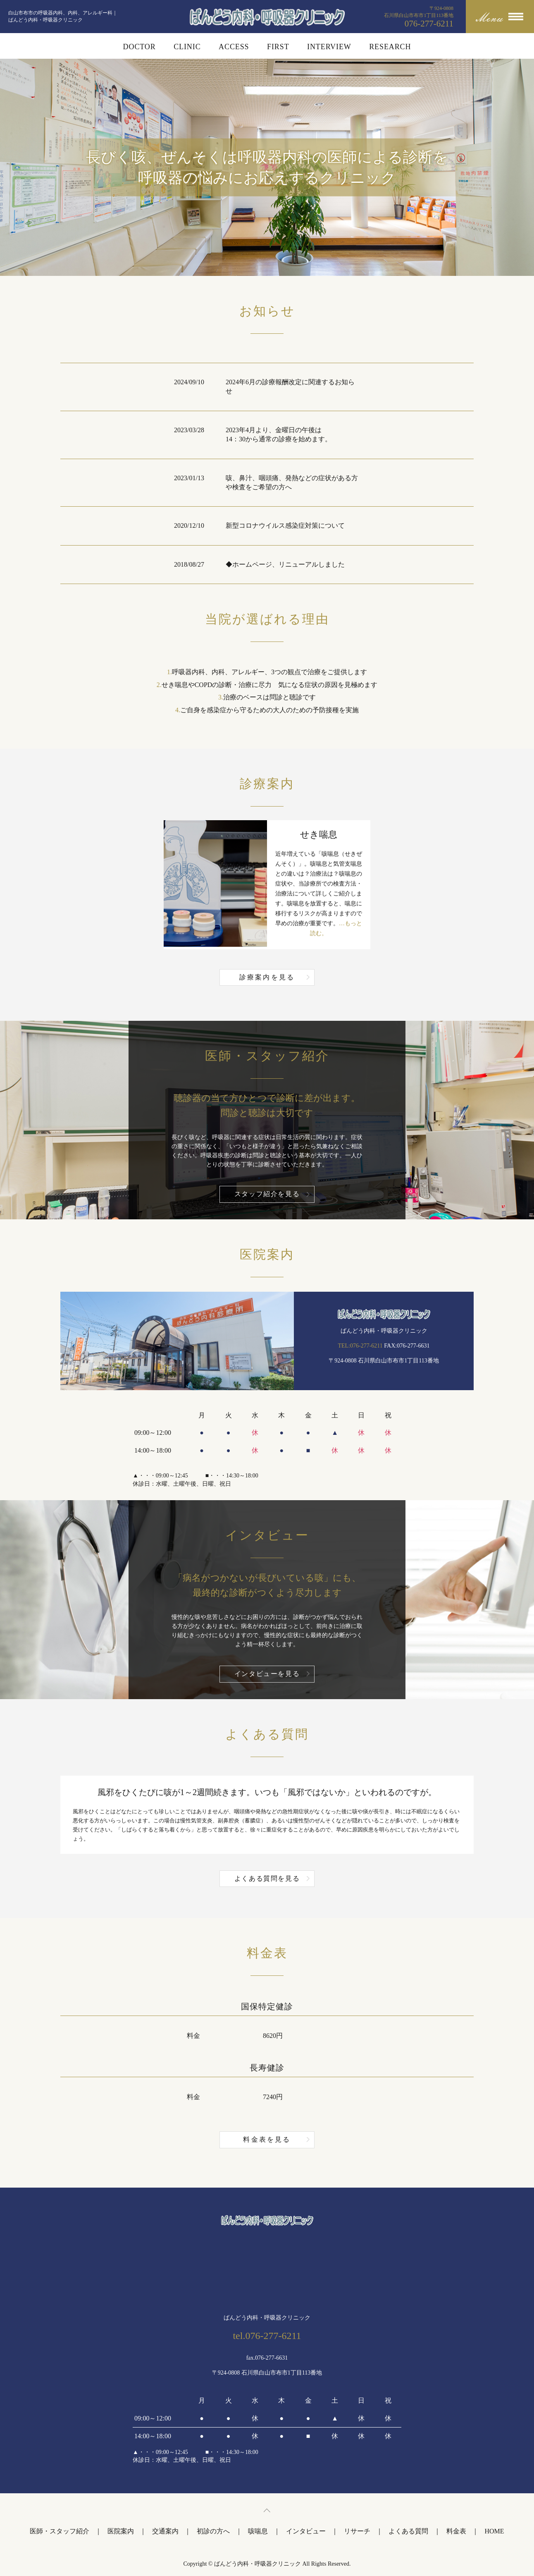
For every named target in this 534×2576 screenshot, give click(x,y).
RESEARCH (390, 46)
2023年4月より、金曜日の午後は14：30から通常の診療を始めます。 (278, 434)
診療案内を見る (267, 977)
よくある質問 (408, 2531)
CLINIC (187, 46)
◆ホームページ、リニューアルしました (285, 564)
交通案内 (165, 2531)
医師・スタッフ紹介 (59, 2531)
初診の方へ (213, 2531)
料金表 (456, 2531)
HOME (494, 2531)
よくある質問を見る (267, 1878)
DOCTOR (139, 46)
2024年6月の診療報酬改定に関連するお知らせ (290, 386)
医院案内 (120, 2531)
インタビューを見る (267, 1673)
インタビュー (306, 2531)
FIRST (278, 46)
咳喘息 (258, 2531)
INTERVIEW (329, 46)
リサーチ (357, 2531)
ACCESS (234, 46)
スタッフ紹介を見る (267, 1193)
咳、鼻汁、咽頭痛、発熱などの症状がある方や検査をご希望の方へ (292, 482)
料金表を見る (267, 2139)
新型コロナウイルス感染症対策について (285, 525)
